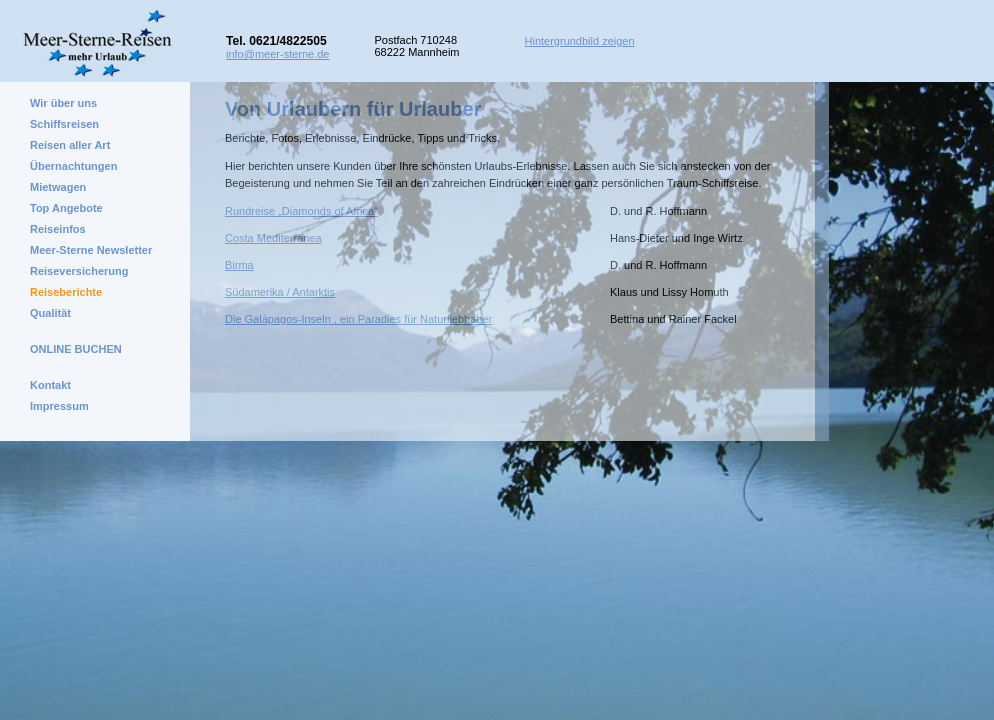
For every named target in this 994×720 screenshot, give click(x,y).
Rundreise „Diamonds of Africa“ (301, 211)
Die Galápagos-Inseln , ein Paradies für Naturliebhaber (358, 319)
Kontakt (50, 385)
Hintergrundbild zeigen (580, 41)
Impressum (59, 406)
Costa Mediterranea (273, 238)
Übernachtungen (73, 166)
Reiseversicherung (79, 271)
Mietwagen (58, 187)
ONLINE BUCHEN (76, 349)
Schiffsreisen (64, 124)
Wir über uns (63, 103)
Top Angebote (66, 208)
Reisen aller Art (70, 145)
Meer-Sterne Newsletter (91, 250)
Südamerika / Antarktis (280, 292)
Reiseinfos (58, 229)
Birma (239, 265)
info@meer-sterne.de (278, 54)
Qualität (50, 313)
